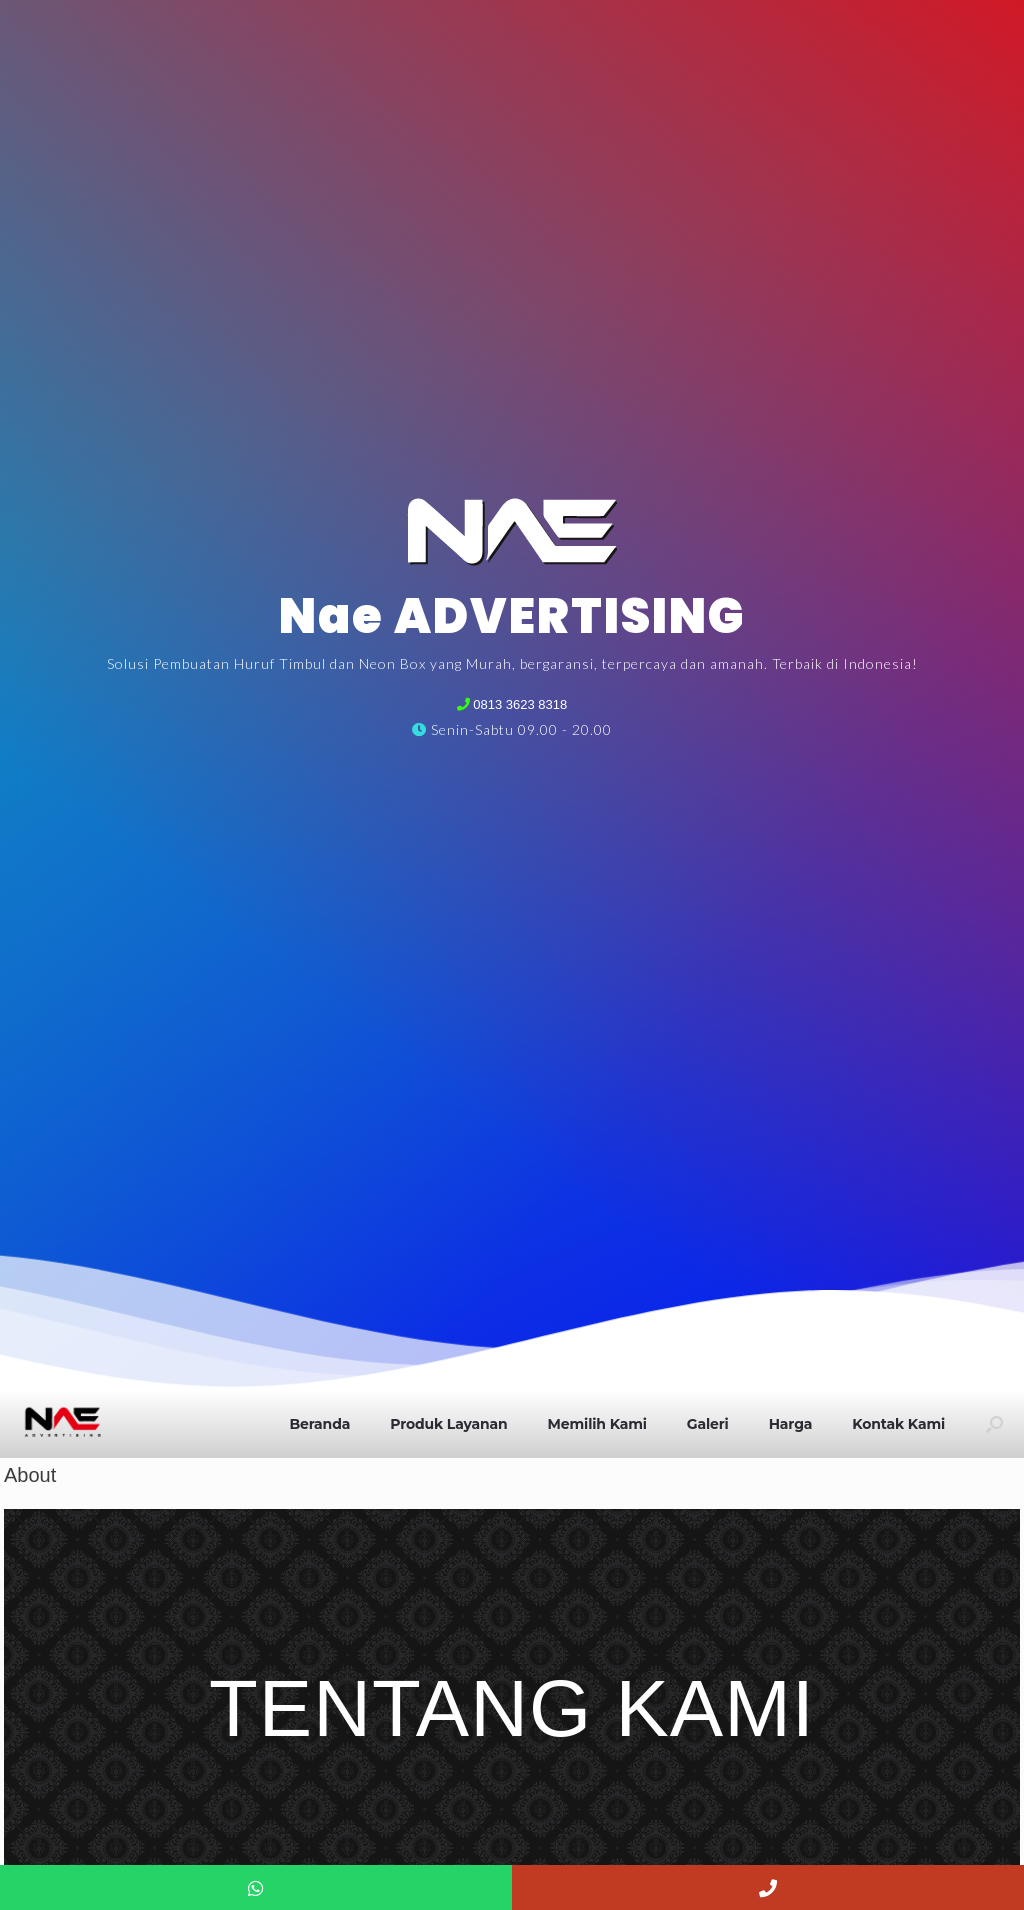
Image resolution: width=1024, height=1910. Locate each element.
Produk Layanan (448, 1424)
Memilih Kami (597, 1424)
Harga (791, 1424)
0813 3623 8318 (519, 704)
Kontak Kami (898, 1424)
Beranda (319, 1424)
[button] (994, 1424)
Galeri (708, 1424)
